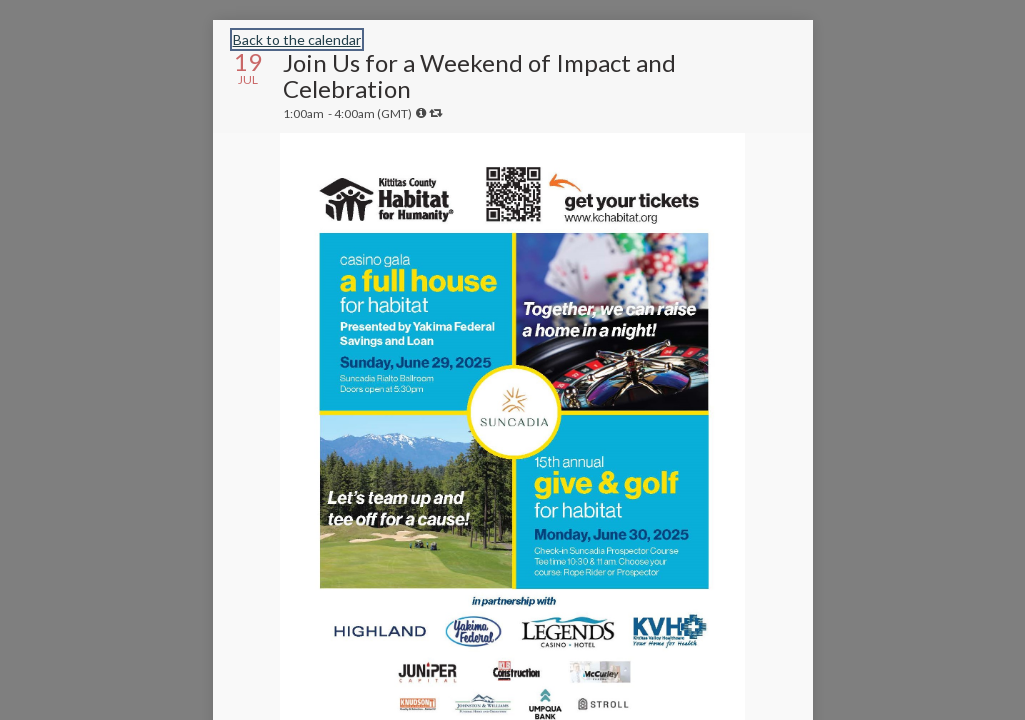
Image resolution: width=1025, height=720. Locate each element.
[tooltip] (421, 113)
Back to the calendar (297, 39)
